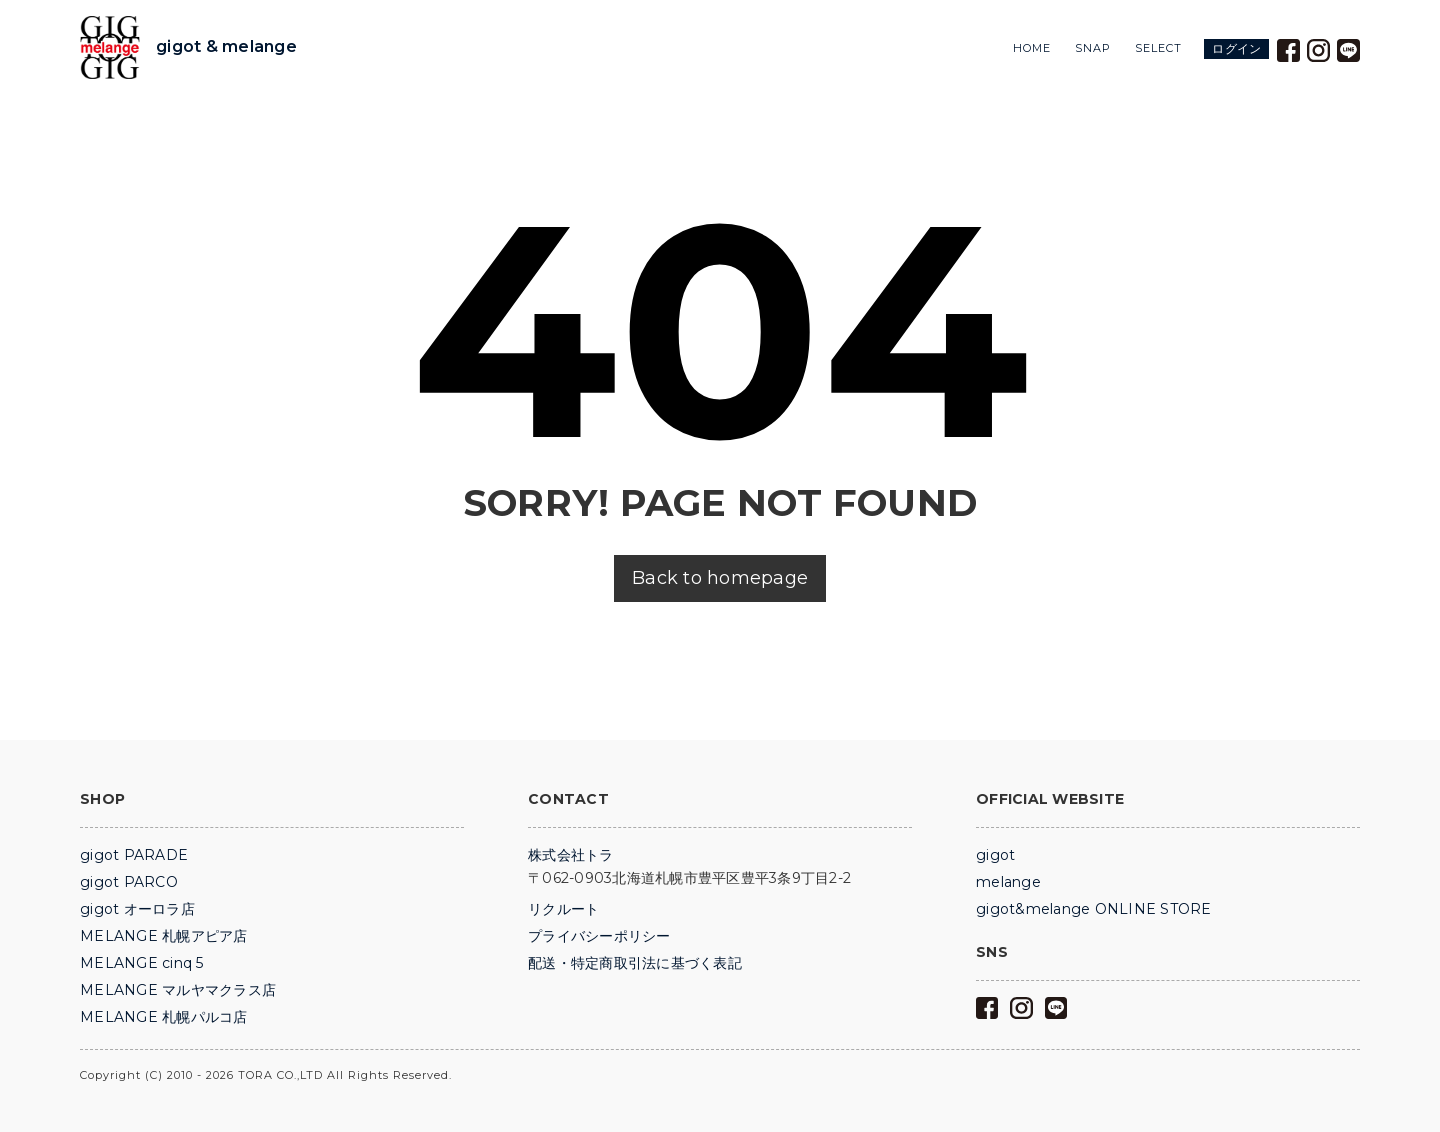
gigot (995, 855)
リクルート (563, 909)
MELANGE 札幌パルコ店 (164, 1017)
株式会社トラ (571, 855)
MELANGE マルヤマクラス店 (178, 990)
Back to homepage (720, 578)
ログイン (1236, 48)
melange (1008, 882)
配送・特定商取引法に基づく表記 (635, 963)
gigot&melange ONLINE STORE (1094, 909)
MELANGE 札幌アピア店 (164, 936)
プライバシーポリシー (599, 936)
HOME (1032, 48)
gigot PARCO (129, 882)
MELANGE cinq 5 (142, 963)
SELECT (1158, 48)
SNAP (1093, 48)
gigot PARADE (134, 855)
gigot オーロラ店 (137, 909)
